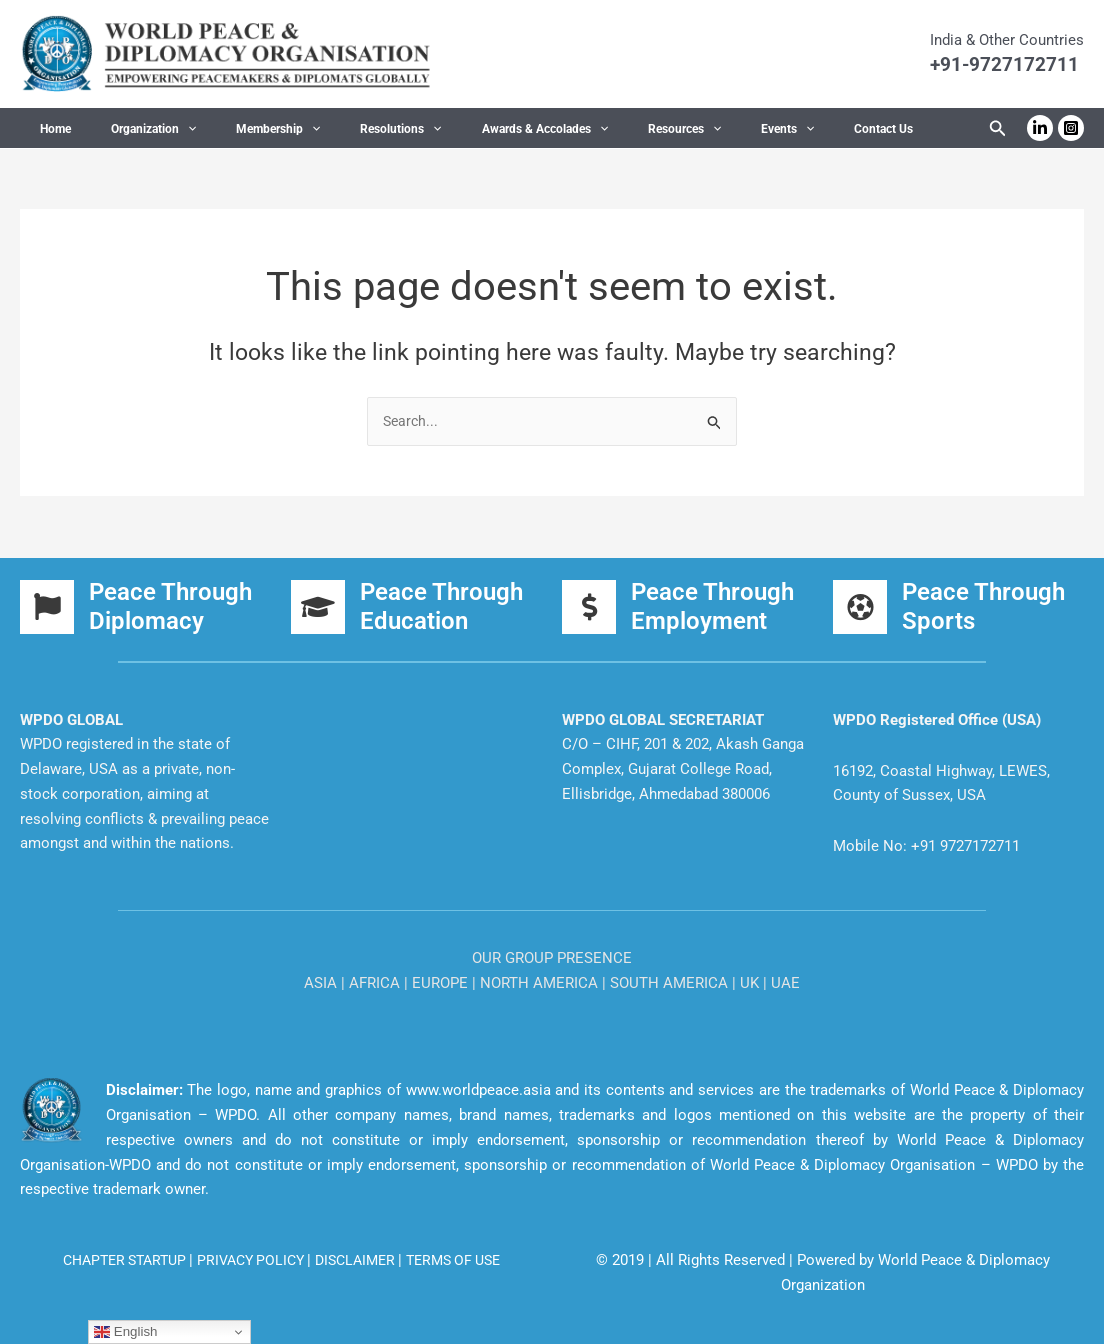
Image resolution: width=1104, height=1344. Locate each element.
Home (47, 129)
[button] (163, 129)
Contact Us (763, 129)
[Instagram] (1071, 128)
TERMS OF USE (466, 1260)
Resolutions (344, 129)
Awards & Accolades (473, 129)
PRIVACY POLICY (250, 1260)
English (125, 1332)
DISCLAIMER (362, 1260)
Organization (129, 129)
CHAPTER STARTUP (114, 1260)
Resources (596, 129)
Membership (238, 129)
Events (683, 129)
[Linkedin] (1040, 128)
